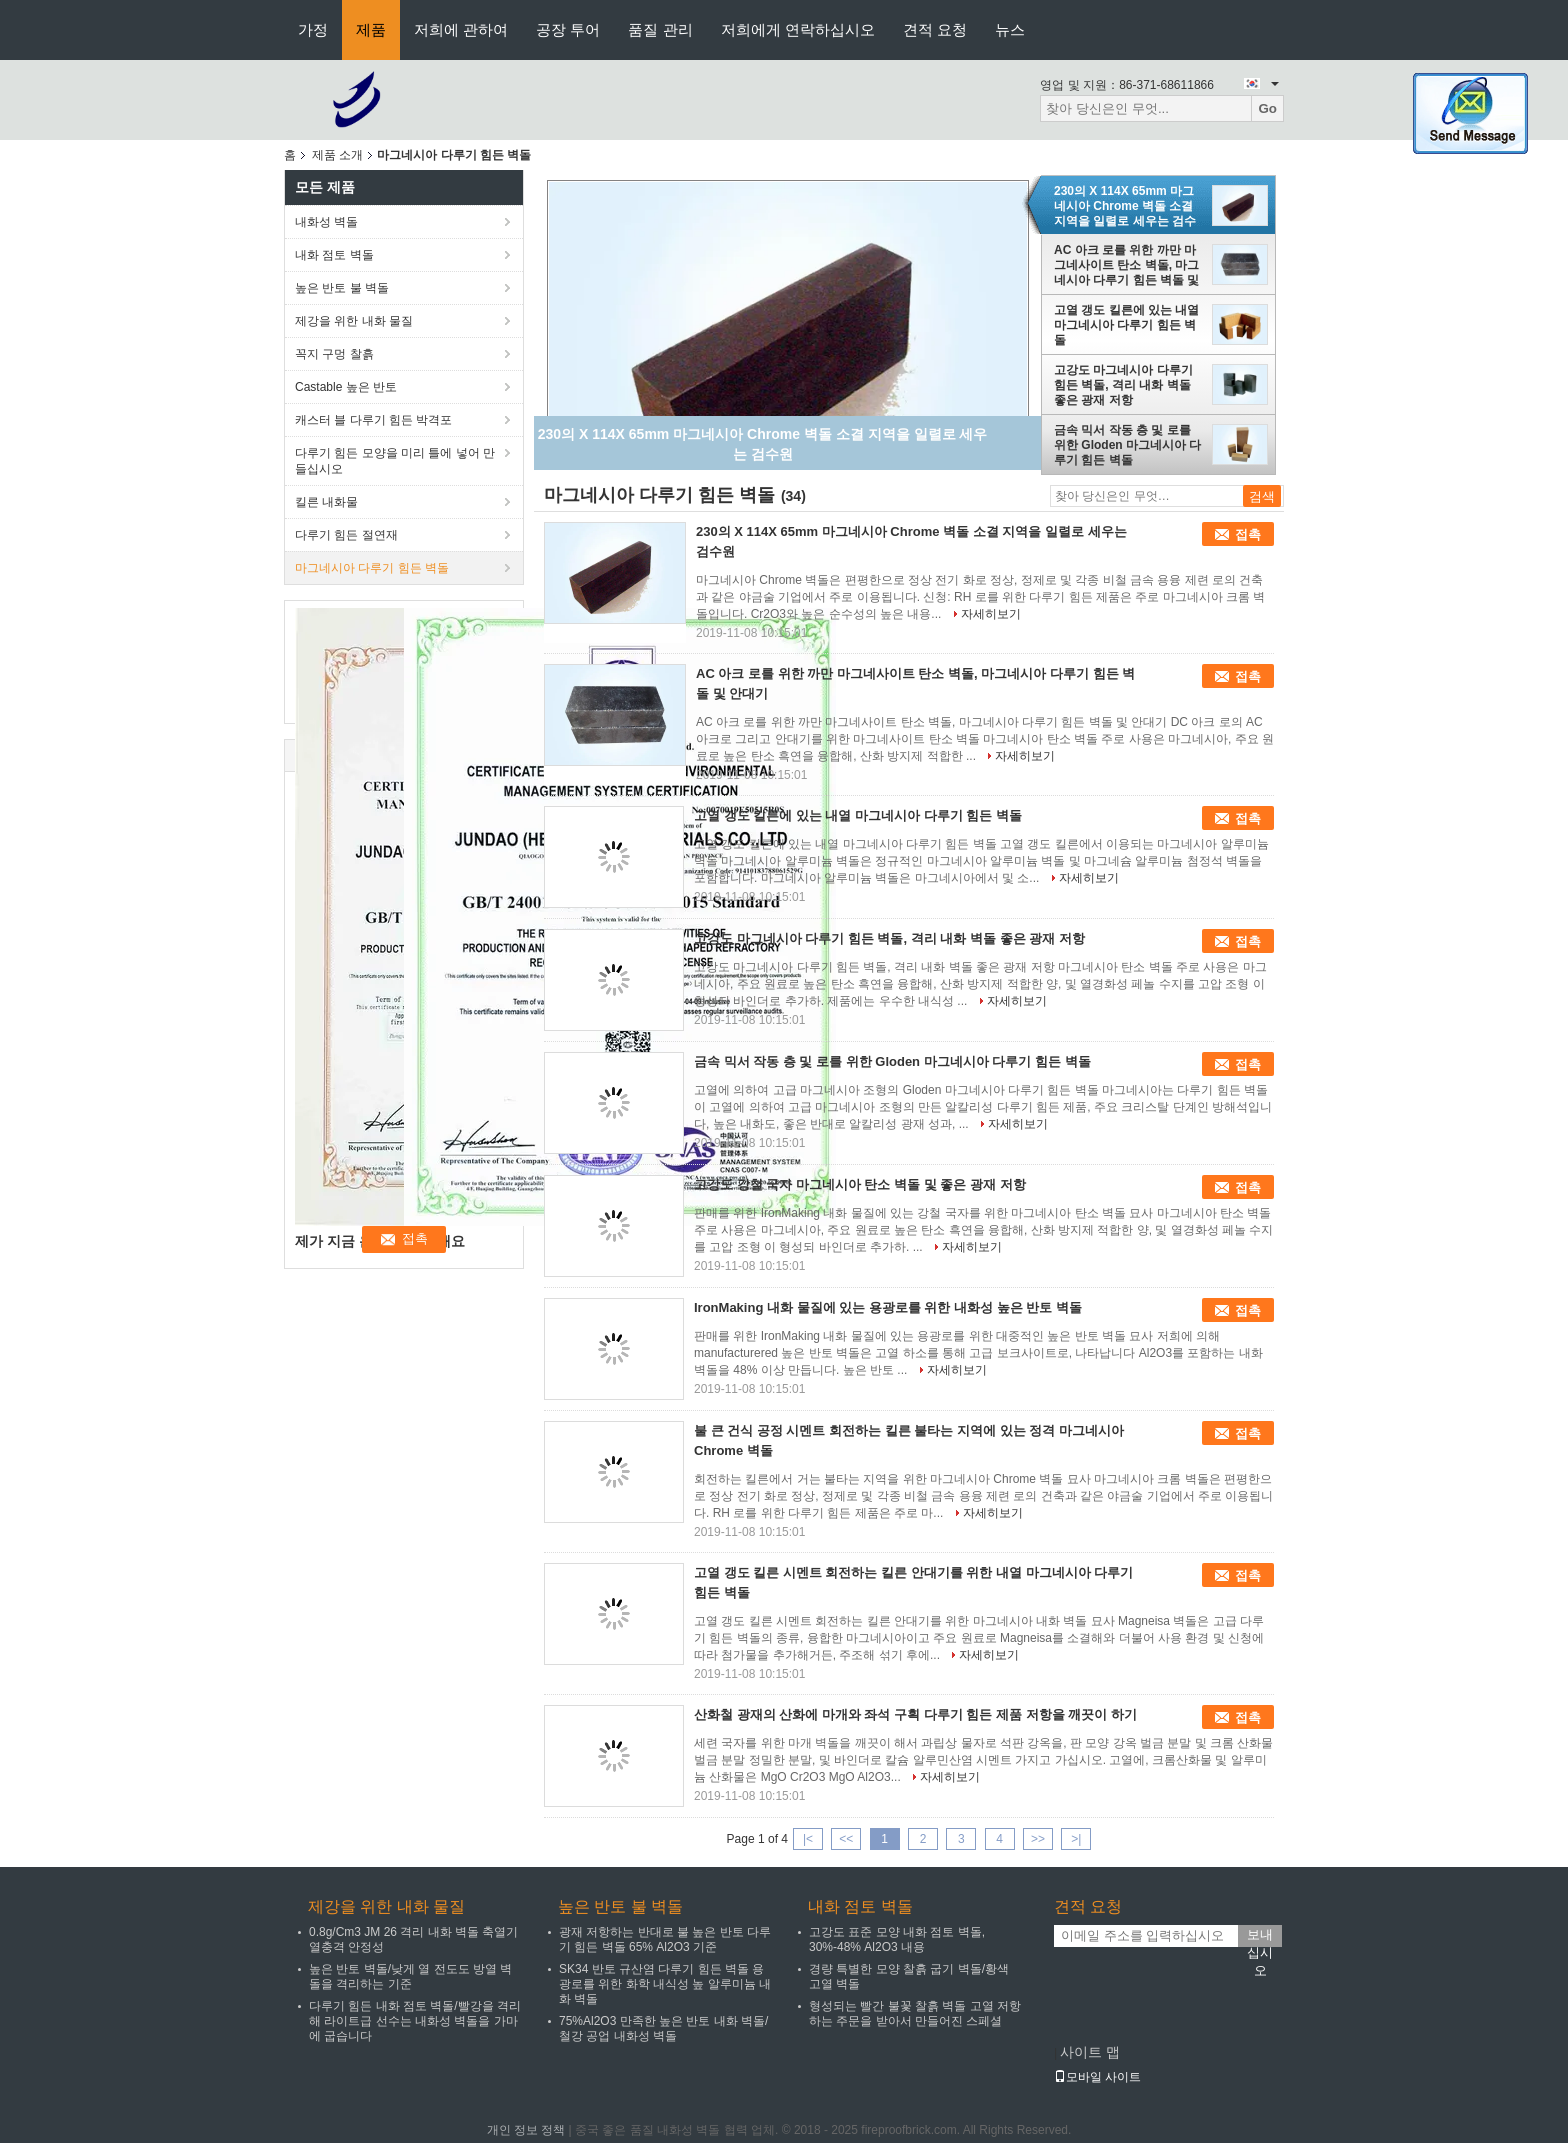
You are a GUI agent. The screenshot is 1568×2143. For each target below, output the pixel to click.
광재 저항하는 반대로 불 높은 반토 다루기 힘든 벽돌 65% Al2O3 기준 (665, 1939)
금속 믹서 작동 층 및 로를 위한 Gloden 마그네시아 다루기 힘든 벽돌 (1127, 445)
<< (846, 1839)
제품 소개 (337, 155)
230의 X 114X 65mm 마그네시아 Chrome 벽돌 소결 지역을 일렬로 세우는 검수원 (1125, 206)
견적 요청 (935, 29)
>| (1076, 1839)
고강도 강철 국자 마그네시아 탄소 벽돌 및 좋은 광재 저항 (860, 1184)
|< (808, 1839)
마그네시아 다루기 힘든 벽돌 (372, 568)
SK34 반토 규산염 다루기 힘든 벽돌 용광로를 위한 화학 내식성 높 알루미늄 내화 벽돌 (665, 1984)
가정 (313, 29)
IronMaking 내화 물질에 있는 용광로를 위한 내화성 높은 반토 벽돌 (888, 1307)
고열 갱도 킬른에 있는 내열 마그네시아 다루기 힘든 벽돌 (1126, 325)
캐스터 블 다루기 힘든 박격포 (373, 420)
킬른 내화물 (326, 502)
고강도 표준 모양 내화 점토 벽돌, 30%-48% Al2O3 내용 (897, 1939)
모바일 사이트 (1097, 2077)
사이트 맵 (1090, 2052)
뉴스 (1010, 29)
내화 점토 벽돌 (334, 255)
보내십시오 (1260, 1937)
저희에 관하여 (461, 29)
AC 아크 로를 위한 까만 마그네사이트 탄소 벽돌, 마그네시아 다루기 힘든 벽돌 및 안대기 (1126, 265)
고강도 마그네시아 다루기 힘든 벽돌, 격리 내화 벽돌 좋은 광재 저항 (1123, 385)
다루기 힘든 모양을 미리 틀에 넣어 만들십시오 (395, 461)
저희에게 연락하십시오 (798, 29)
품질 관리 (660, 29)
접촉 (1248, 534)
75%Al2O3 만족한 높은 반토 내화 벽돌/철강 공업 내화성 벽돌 (663, 2028)
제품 (371, 29)
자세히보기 (991, 614)
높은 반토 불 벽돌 (342, 288)
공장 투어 (568, 29)
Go (1267, 108)
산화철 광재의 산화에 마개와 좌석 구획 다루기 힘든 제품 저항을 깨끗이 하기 (915, 1714)
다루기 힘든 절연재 (346, 535)
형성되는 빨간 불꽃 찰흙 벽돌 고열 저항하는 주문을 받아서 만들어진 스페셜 (915, 2013)
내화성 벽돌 (326, 222)
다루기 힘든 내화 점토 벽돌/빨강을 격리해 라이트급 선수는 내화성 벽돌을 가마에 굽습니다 (415, 2021)
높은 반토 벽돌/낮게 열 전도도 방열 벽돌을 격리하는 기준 (410, 1976)
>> (1038, 1839)
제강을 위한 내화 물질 (354, 321)
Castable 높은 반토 (346, 387)
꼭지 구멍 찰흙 (334, 354)
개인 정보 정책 (526, 2130)
